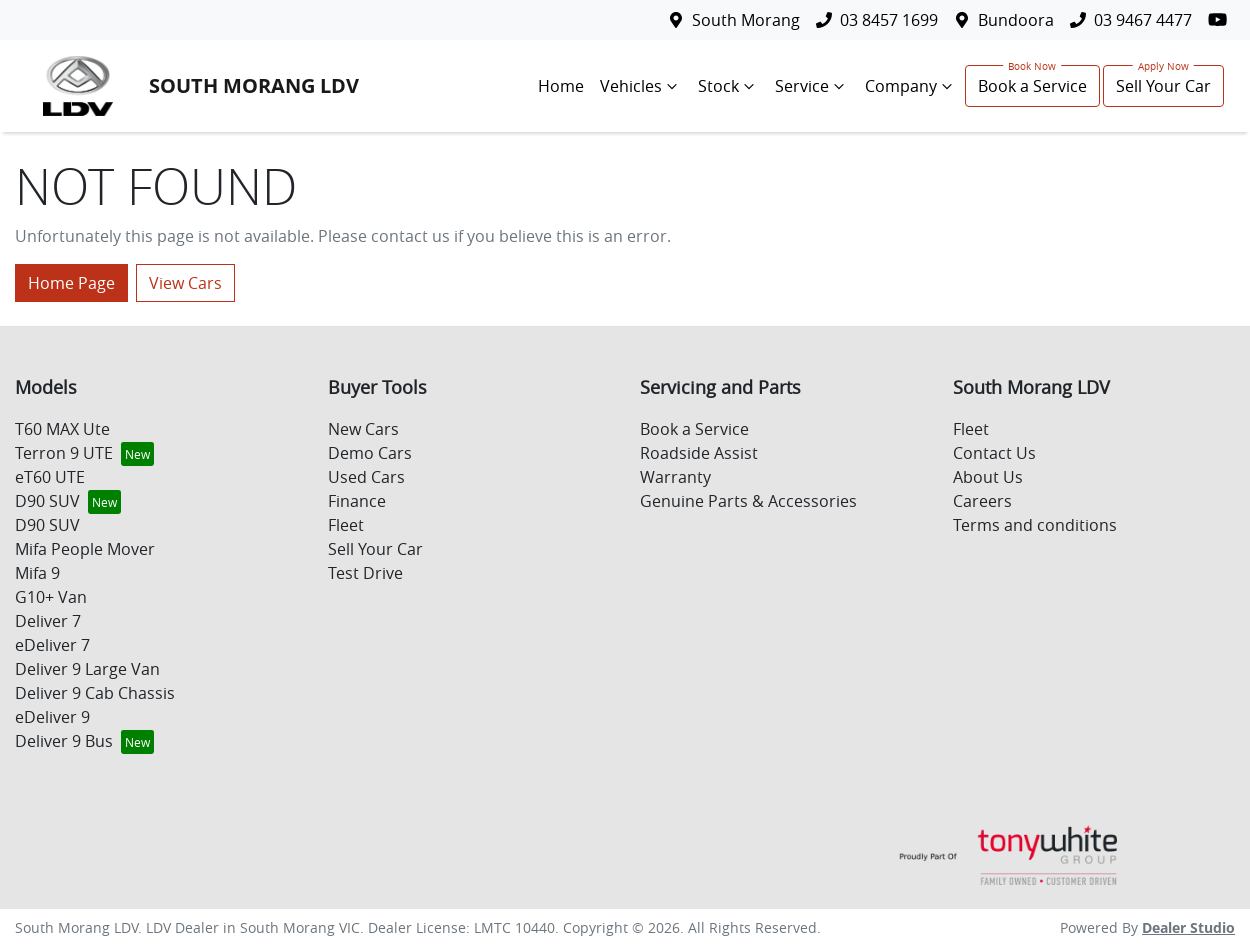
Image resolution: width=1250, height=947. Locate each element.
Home (561, 86)
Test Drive (365, 573)
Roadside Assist (699, 453)
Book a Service (1032, 86)
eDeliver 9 (52, 717)
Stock (728, 86)
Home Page (71, 283)
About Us (988, 477)
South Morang (746, 20)
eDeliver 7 (52, 645)
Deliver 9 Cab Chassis (95, 693)
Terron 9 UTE (64, 453)
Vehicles (641, 86)
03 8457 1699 (889, 20)
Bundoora (1016, 20)
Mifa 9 (37, 573)
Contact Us (994, 453)
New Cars (363, 429)
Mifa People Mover (85, 549)
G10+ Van (51, 597)
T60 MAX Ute (62, 429)
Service (812, 86)
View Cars (185, 283)
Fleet (346, 525)
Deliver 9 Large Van (87, 669)
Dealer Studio (1188, 927)
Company (911, 86)
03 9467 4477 (1143, 20)
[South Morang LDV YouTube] (1221, 19)
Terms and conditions (1035, 525)
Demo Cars (370, 453)
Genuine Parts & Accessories (748, 501)
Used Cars (366, 477)
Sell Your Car (1163, 86)
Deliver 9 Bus (64, 741)
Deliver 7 (48, 621)
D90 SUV (47, 501)
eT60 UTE (50, 477)
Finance (357, 501)
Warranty (675, 477)
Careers (982, 501)
